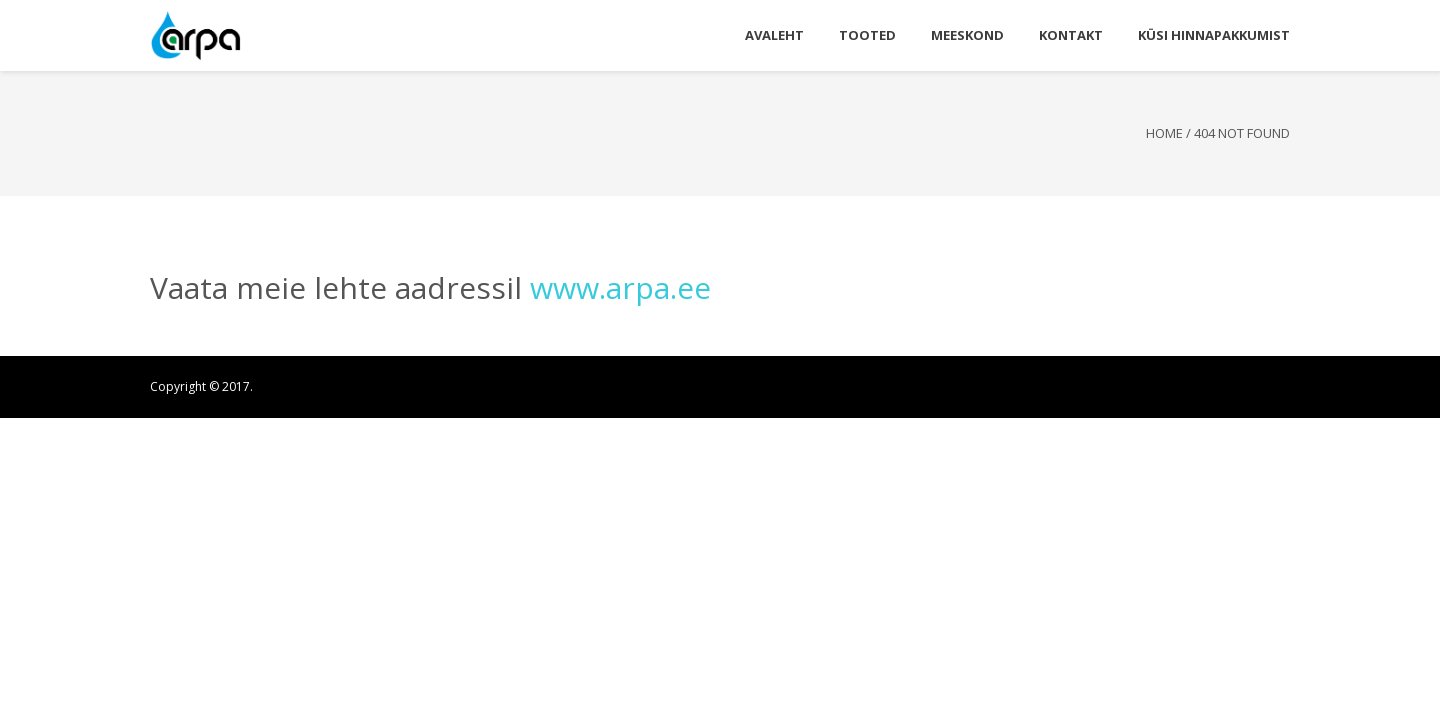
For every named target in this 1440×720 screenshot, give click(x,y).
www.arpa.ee (620, 287)
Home (1164, 133)
